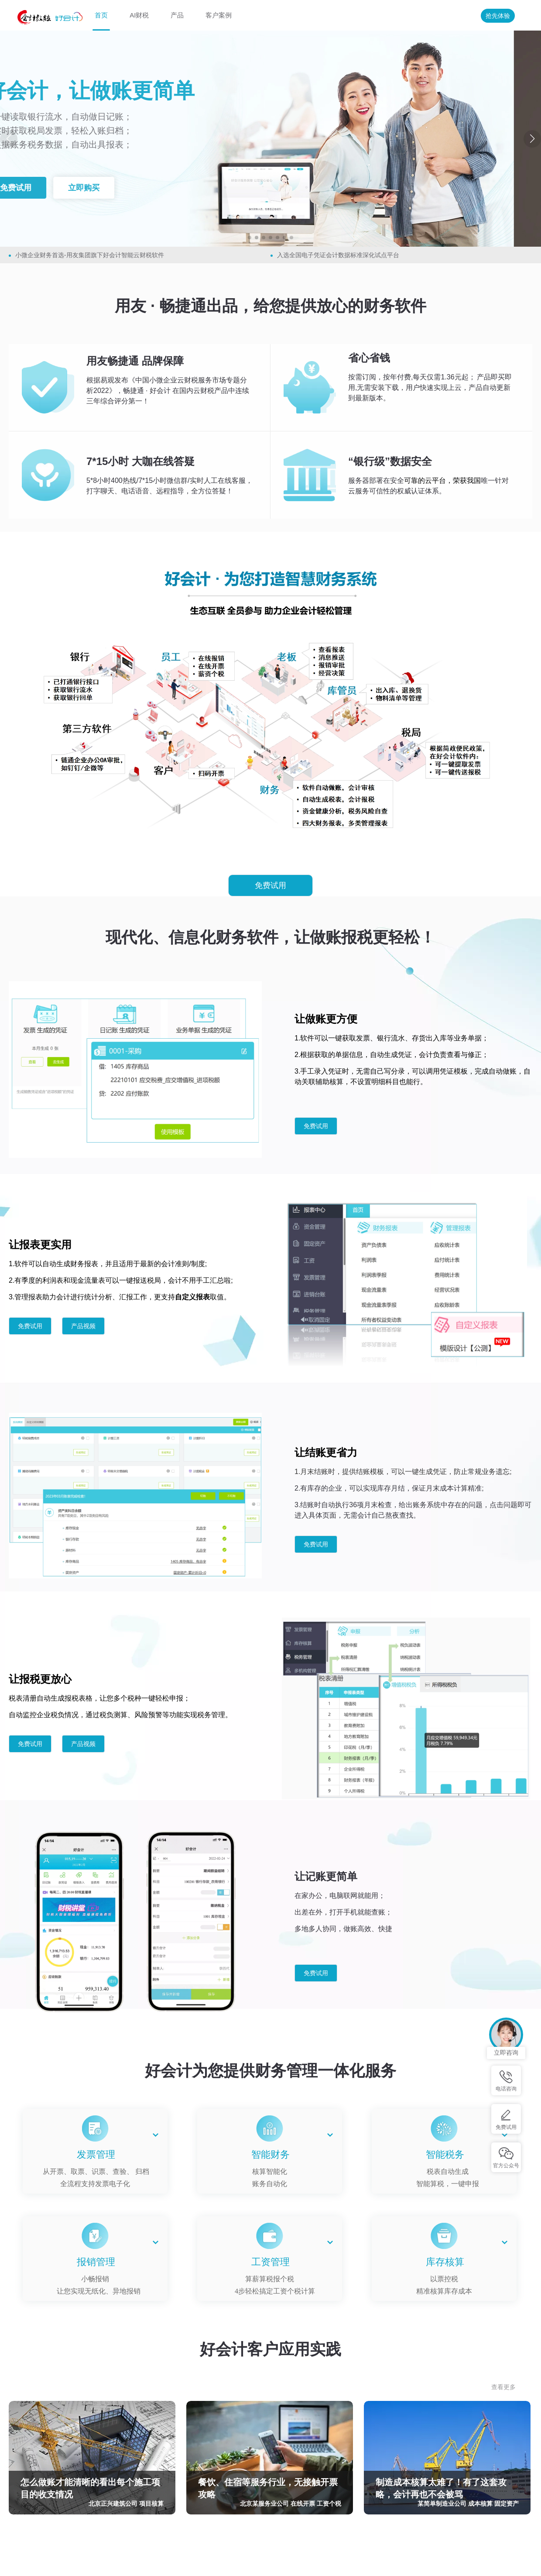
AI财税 (139, 15)
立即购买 (107, 187)
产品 (177, 15)
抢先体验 (498, 15)
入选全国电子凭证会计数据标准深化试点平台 (338, 254)
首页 (101, 15)
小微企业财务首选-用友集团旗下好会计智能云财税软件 (89, 254)
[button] (249, 237)
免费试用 (39, 187)
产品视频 (83, 1325)
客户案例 (218, 15)
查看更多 (503, 2386)
